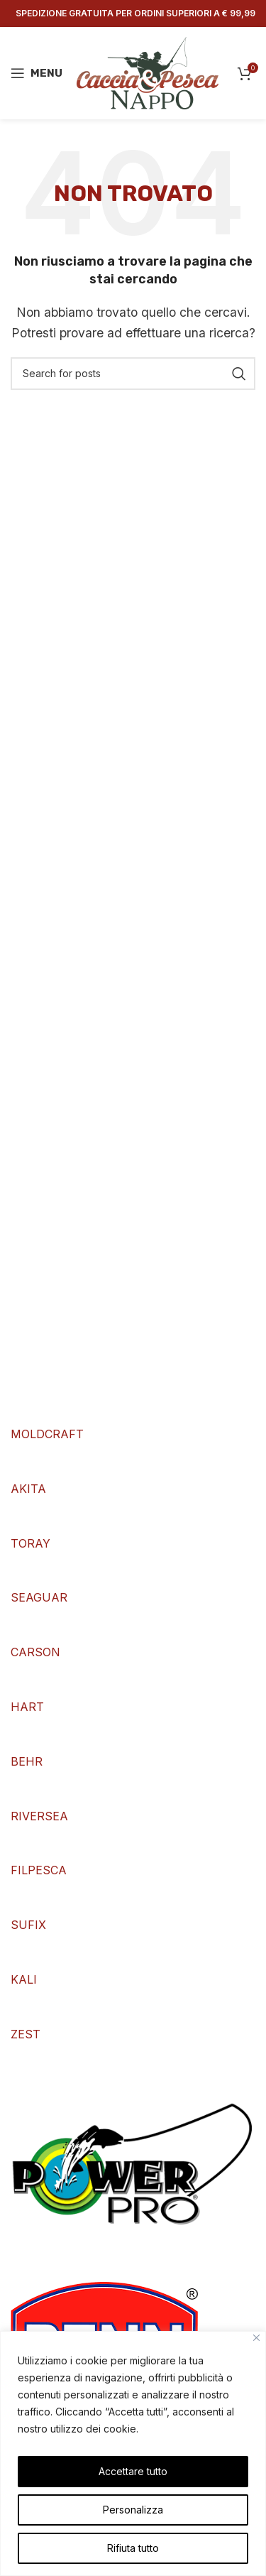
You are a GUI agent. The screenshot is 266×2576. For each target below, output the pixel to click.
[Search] (133, 373)
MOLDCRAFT (47, 1434)
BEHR (27, 1761)
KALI (24, 1979)
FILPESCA (39, 1870)
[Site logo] (147, 72)
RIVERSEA (39, 1816)
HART (27, 1707)
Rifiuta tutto (133, 2548)
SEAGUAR (39, 1597)
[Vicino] (256, 2338)
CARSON (35, 1652)
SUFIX (28, 1925)
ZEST (25, 2034)
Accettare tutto (133, 2471)
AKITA (28, 1489)
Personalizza (133, 2510)
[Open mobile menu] (37, 73)
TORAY (30, 1543)
